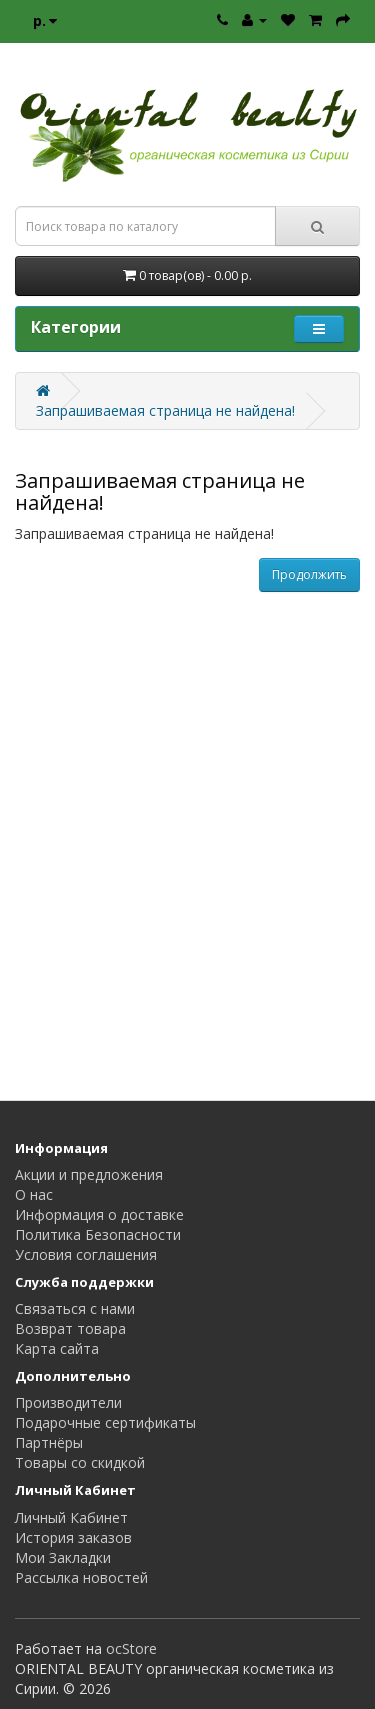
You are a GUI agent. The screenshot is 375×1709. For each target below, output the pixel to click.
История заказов (73, 1537)
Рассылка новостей (81, 1577)
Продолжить (309, 574)
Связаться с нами (75, 1308)
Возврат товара (70, 1328)
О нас (34, 1194)
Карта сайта (57, 1348)
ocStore (131, 1648)
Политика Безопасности (98, 1234)
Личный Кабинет (71, 1517)
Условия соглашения (86, 1254)
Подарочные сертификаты (105, 1422)
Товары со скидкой (80, 1462)
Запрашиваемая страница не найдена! (165, 410)
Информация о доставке (99, 1214)
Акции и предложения (89, 1174)
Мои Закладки (63, 1557)
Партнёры (49, 1442)
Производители (68, 1402)
